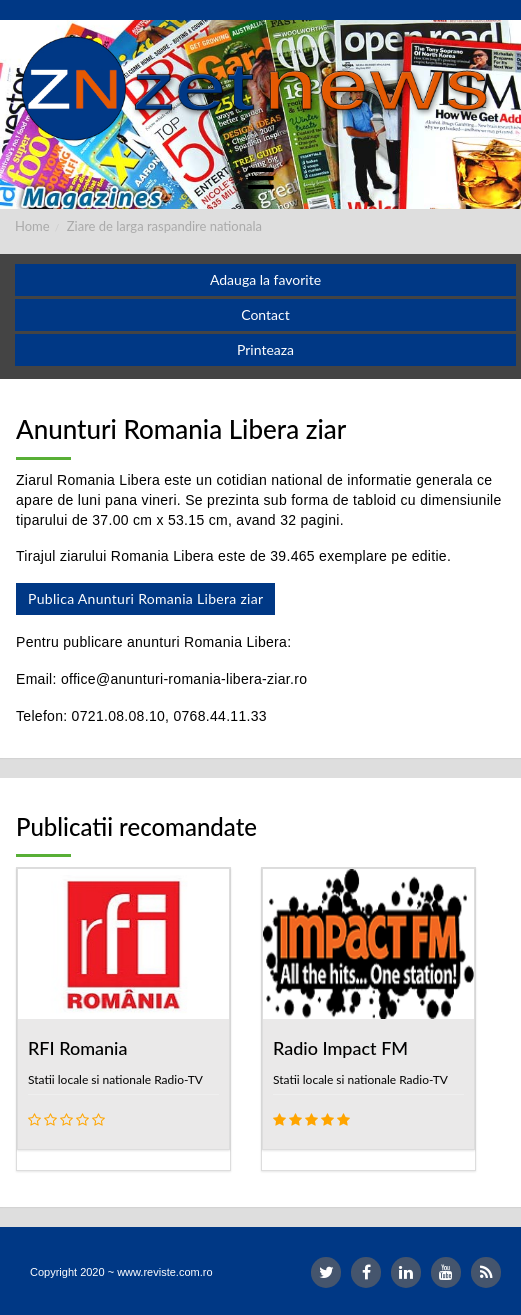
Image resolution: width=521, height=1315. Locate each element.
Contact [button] (265, 314)
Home (32, 226)
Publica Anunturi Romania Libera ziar (145, 598)
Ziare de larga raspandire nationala (164, 226)
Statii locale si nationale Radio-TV (115, 1079)
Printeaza (265, 349)
